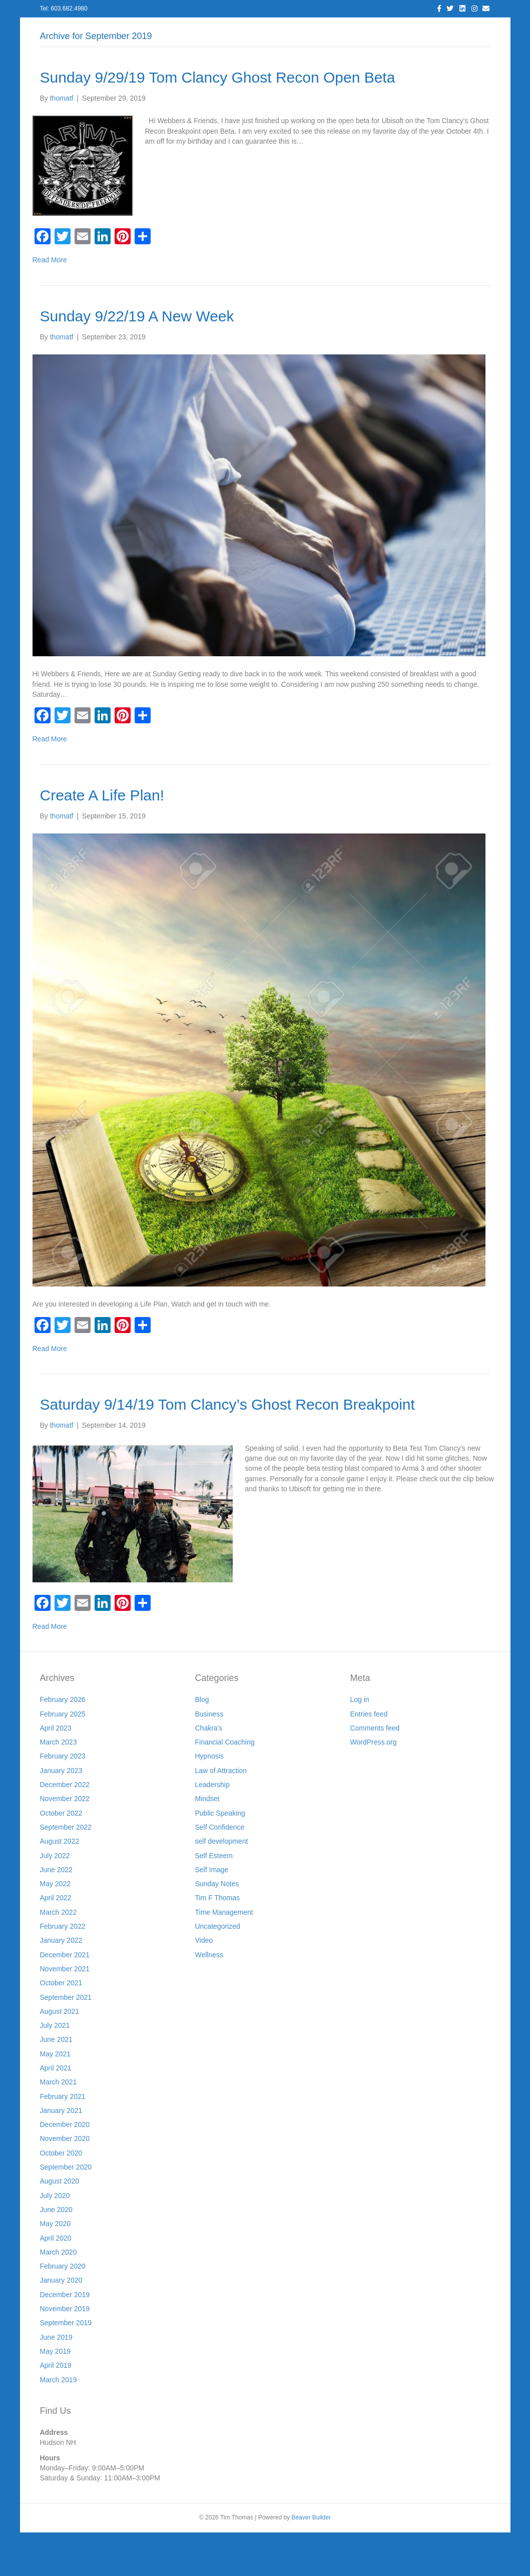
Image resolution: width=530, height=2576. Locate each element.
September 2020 (66, 2211)
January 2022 (61, 1984)
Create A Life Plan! (102, 838)
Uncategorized (217, 1970)
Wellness (209, 1998)
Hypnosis (209, 1800)
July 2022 (55, 1899)
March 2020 (58, 2296)
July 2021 (55, 2069)
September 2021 (66, 2041)
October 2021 (61, 2027)
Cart (463, 30)
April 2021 (56, 2111)
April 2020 (56, 2282)
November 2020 (65, 2183)
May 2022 (55, 1928)
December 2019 (65, 2338)
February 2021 (63, 2140)
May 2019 (55, 2395)
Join (345, 30)
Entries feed (368, 1758)
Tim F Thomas (217, 1942)
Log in (359, 1744)
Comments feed (374, 1772)
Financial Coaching (224, 1786)
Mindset (207, 1843)
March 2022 (58, 1956)
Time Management (224, 1956)
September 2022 (66, 1871)
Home (69, 30)
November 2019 (65, 2352)
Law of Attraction (221, 1814)
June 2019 (56, 2381)
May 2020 (55, 2268)
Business (209, 1758)
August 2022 (60, 1885)
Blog (222, 30)
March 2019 (58, 2423)
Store (431, 30)
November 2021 (65, 2012)
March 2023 (58, 1786)
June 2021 (56, 2083)
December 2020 (65, 2169)
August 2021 (60, 2055)
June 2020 (56, 2253)
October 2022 (61, 1857)
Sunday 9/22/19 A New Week (137, 359)
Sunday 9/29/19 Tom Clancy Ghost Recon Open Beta (217, 121)
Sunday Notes (217, 1928)
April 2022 (56, 1942)
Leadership (212, 1828)
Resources (304, 30)
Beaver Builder (311, 2561)
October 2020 (61, 2197)
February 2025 (63, 1758)
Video (204, 1984)
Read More (50, 304)
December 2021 (65, 1998)
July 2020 (55, 2239)
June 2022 (56, 1913)
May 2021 (55, 2097)
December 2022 (65, 1828)
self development (221, 1885)
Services (183, 30)
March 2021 (58, 2126)
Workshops (388, 30)
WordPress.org (373, 1786)
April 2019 (56, 2409)
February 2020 (63, 2310)
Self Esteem (213, 1899)
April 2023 (56, 1772)
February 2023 (63, 1800)
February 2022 (63, 1970)
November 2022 (65, 1843)
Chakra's (208, 1772)
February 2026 (63, 1744)
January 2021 (61, 2154)
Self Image (211, 1913)
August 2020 (60, 2225)
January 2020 (61, 2324)
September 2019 (66, 2367)
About (142, 30)
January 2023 (61, 1814)
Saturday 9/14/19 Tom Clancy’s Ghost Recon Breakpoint (227, 1448)
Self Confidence (219, 1871)
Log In (106, 30)
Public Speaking (220, 1857)
